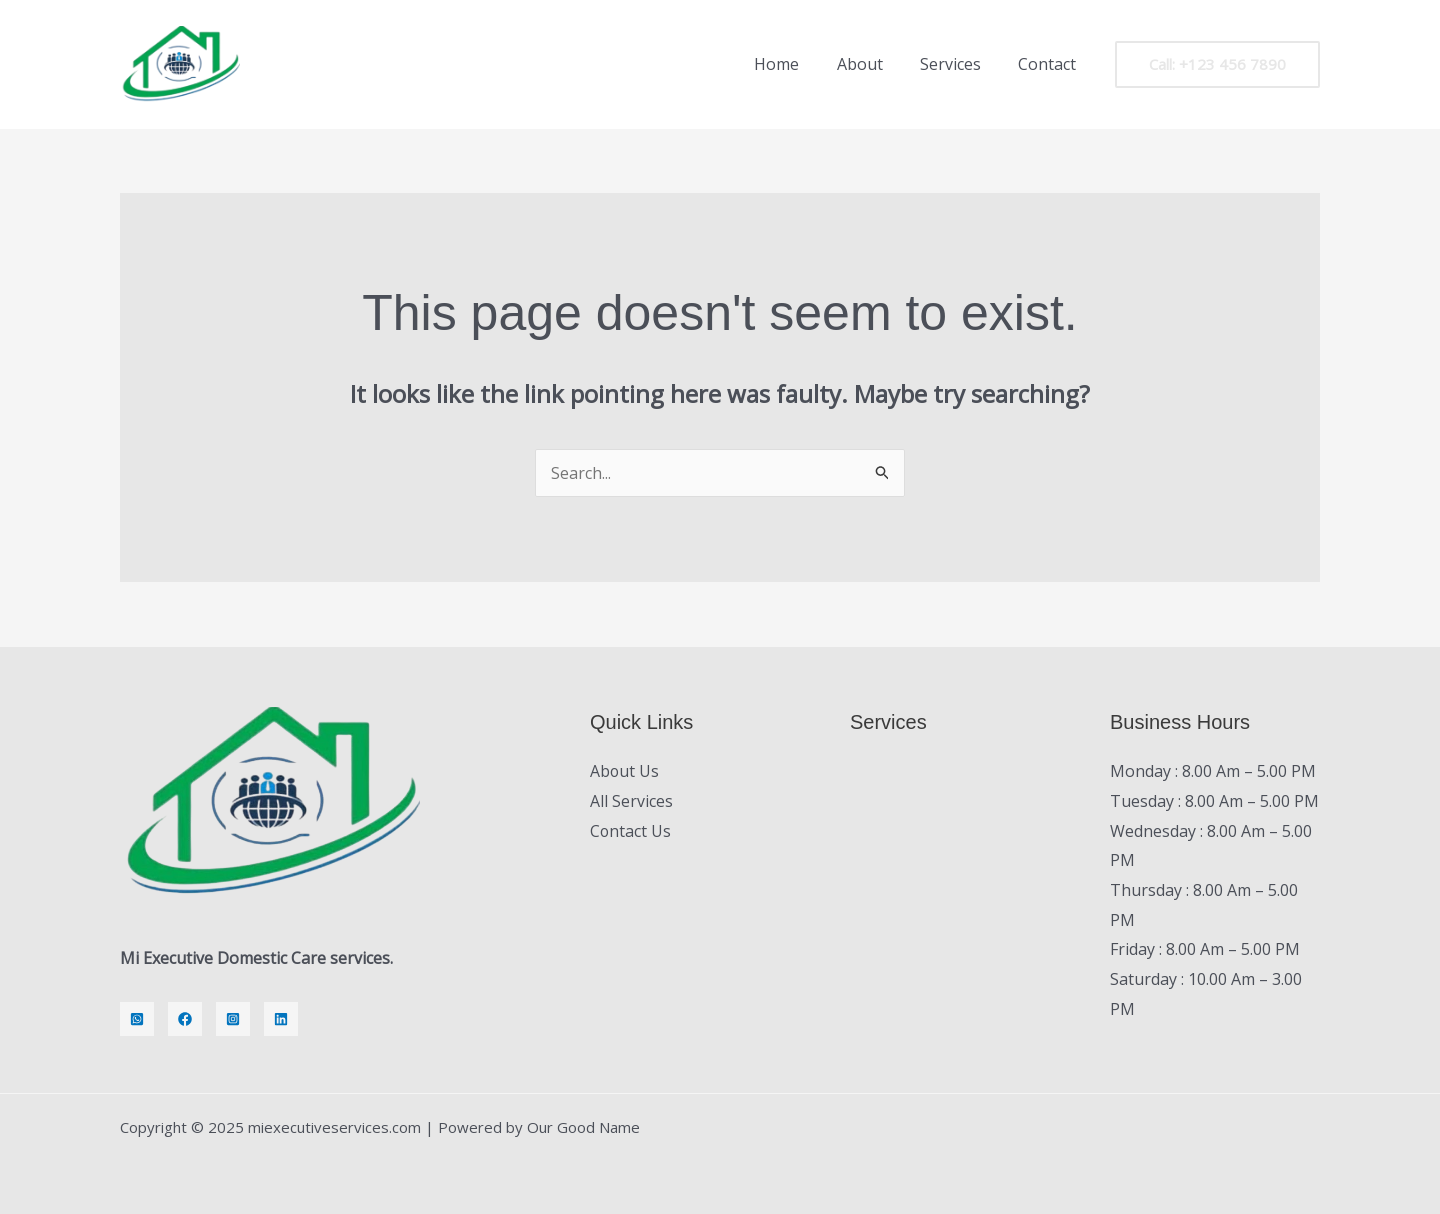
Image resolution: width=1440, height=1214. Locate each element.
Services (958, 64)
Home (795, 64)
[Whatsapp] (137, 1019)
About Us (625, 771)
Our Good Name (583, 1127)
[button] (1217, 64)
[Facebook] (185, 1019)
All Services (631, 801)
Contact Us (631, 831)
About (873, 64)
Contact (1050, 64)
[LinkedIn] (281, 1019)
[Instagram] (233, 1019)
